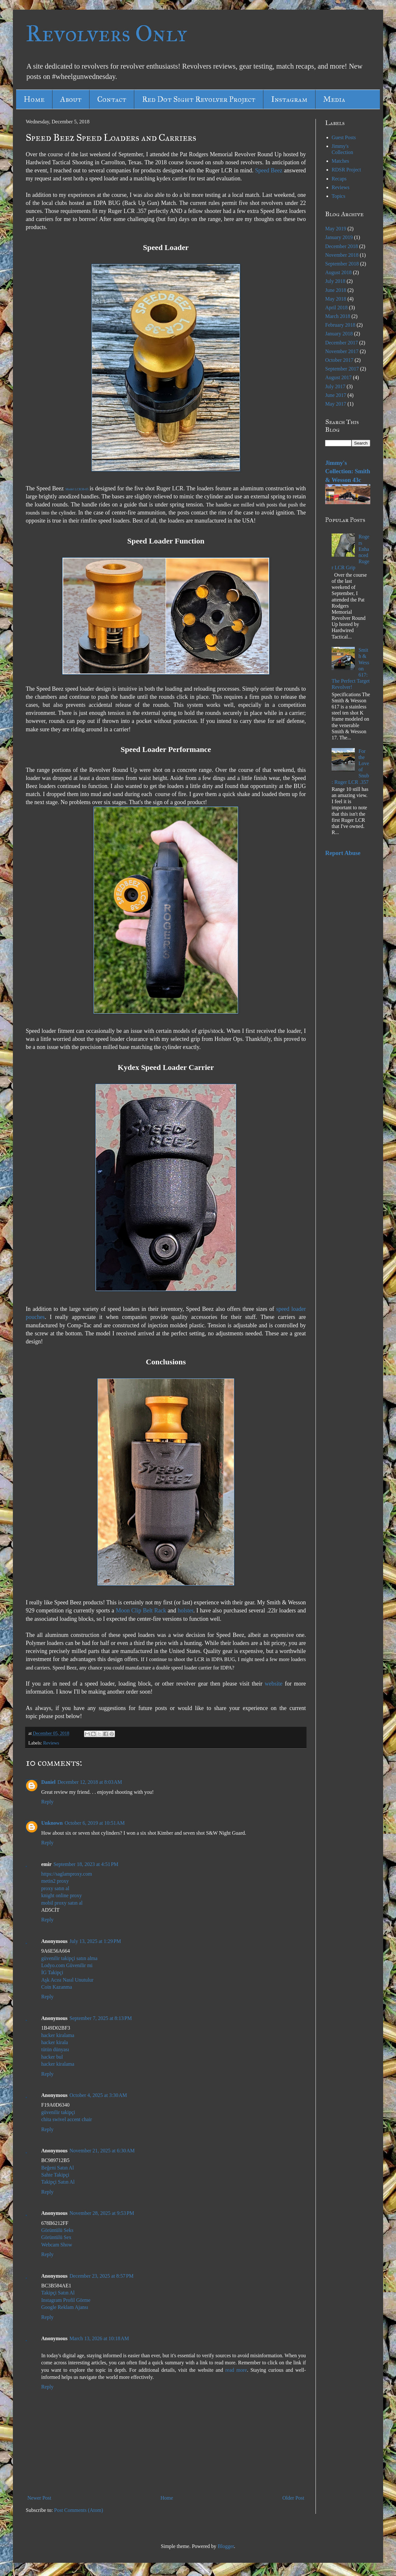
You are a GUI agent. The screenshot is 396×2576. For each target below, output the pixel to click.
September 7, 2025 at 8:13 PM (101, 2018)
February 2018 (340, 325)
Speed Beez (268, 170)
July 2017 (335, 386)
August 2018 (338, 272)
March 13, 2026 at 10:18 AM (99, 2338)
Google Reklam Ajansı (64, 2307)
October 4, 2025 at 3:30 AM (98, 2095)
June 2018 (335, 290)
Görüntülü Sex (56, 2237)
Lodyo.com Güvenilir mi (67, 1965)
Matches (340, 161)
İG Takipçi (52, 1972)
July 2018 (335, 281)
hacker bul (52, 2057)
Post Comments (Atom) (78, 2510)
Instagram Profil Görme (65, 2300)
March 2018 (337, 316)
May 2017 (335, 404)
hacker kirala (54, 2042)
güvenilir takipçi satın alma (69, 1958)
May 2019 (335, 228)
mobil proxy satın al (61, 1903)
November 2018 (342, 255)
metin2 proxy (55, 1881)
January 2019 (339, 237)
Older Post (293, 2498)
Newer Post (39, 2498)
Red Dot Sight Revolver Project (198, 99)
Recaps (339, 178)
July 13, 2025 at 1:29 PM (95, 1941)
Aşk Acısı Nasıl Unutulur (67, 1980)
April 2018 (336, 307)
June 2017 (335, 395)
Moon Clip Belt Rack (141, 1610)
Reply (47, 1801)
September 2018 (342, 263)
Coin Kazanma (56, 1987)
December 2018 (341, 246)
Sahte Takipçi (55, 2174)
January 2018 (339, 333)
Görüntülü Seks (57, 2230)
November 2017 (342, 351)
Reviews (51, 1742)
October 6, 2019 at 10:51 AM (95, 1823)
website (273, 1683)
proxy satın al (55, 1888)
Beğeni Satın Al (57, 2167)
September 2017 (342, 368)
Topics (338, 196)
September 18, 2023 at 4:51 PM (85, 1864)
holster (185, 1610)
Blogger (226, 2546)
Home (34, 99)
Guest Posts (344, 137)
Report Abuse (343, 853)
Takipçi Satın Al (58, 2182)
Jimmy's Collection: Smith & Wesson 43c (347, 471)
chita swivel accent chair (66, 2119)
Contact (111, 99)
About (70, 99)
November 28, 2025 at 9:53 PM (102, 2213)
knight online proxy (61, 1895)
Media (334, 99)
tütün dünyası (55, 2049)
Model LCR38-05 (77, 489)
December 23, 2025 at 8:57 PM (102, 2276)
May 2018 (335, 299)
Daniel (48, 1782)
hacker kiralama (57, 2035)
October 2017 (339, 360)
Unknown (52, 1823)
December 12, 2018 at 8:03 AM (89, 1782)
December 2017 (341, 342)
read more (236, 2370)
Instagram (289, 99)
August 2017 (338, 377)
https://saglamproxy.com (66, 1874)
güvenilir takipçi (58, 2112)
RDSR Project (346, 169)
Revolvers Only (106, 33)
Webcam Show (56, 2244)
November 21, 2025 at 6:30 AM (102, 2150)
